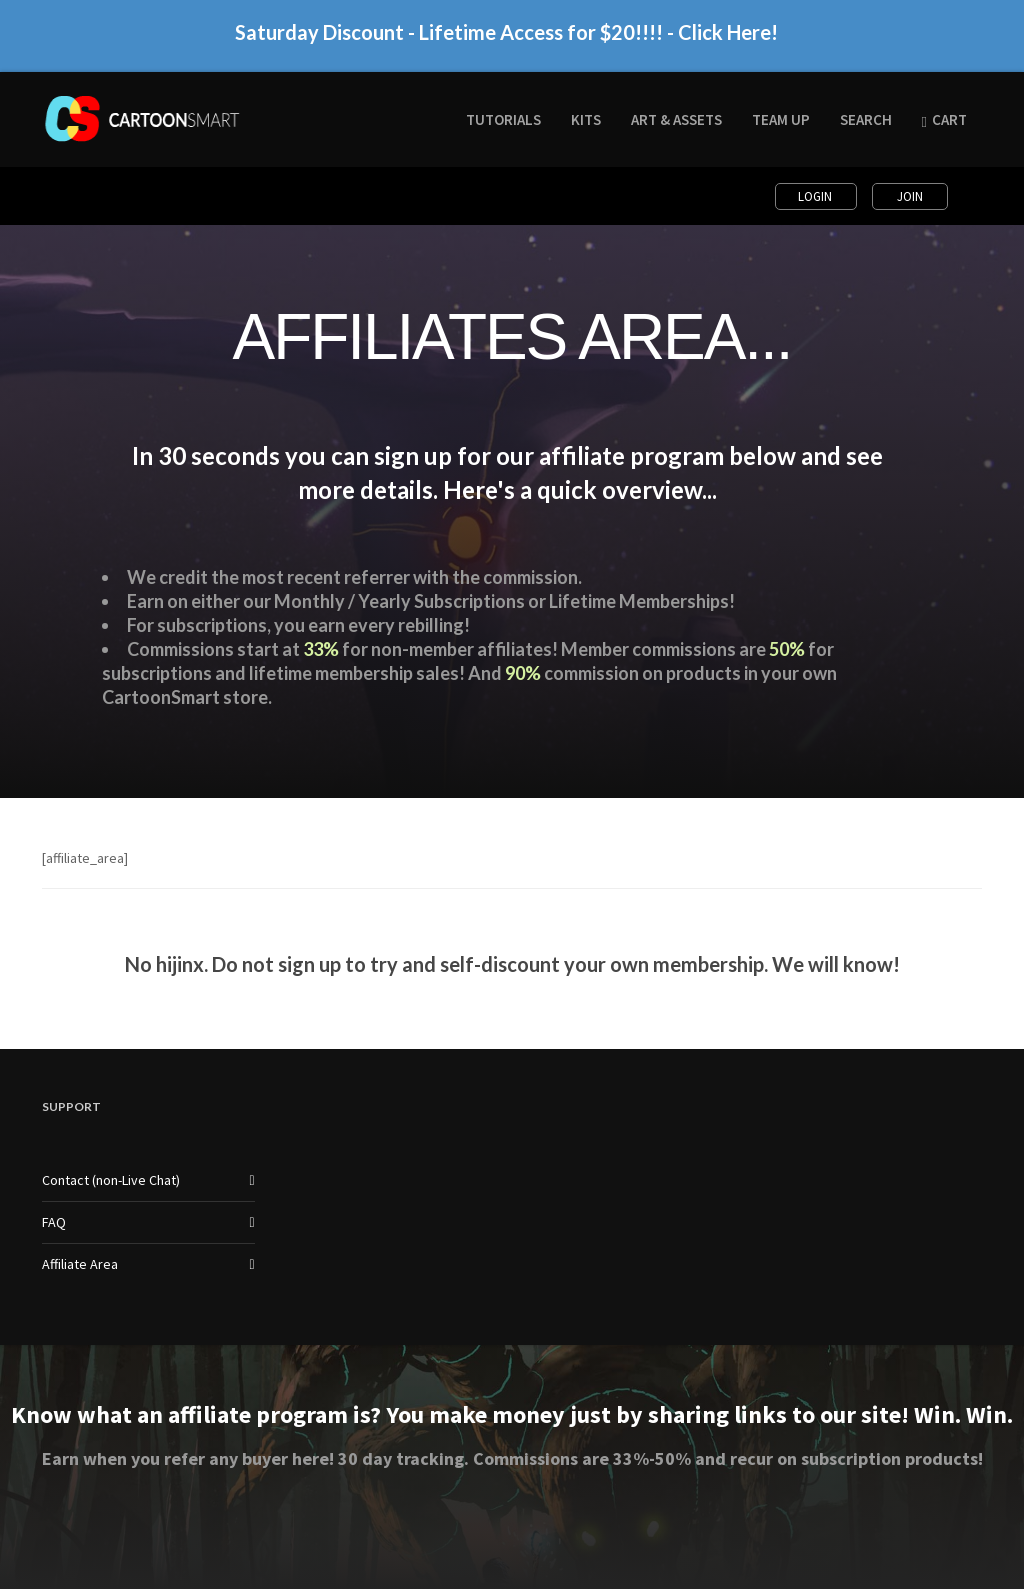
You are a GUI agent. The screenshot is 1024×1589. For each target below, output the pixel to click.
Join (910, 196)
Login (816, 196)
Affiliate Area (80, 1264)
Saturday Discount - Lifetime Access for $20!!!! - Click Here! (506, 41)
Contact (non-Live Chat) (111, 1180)
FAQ (54, 1222)
